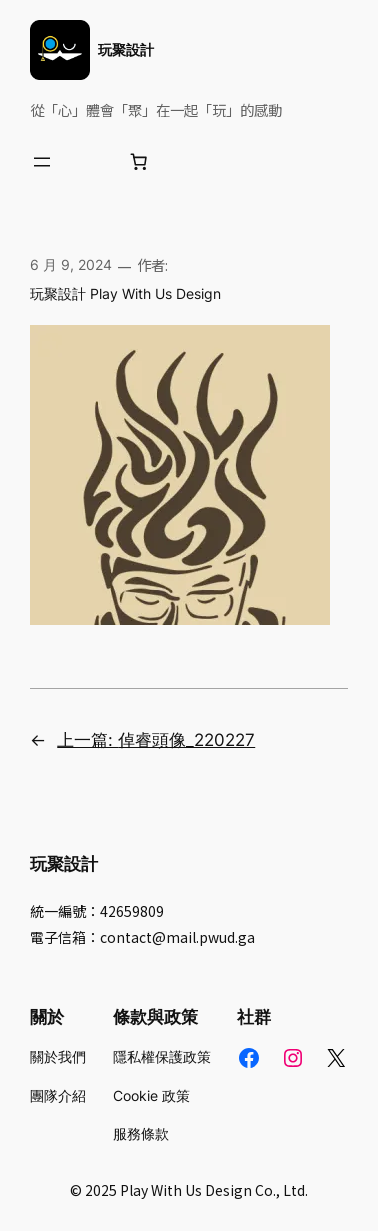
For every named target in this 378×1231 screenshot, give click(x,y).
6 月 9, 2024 (71, 264)
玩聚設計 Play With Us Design (125, 293)
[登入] (90, 161)
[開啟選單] (42, 162)
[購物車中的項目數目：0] (139, 162)
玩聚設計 (126, 49)
